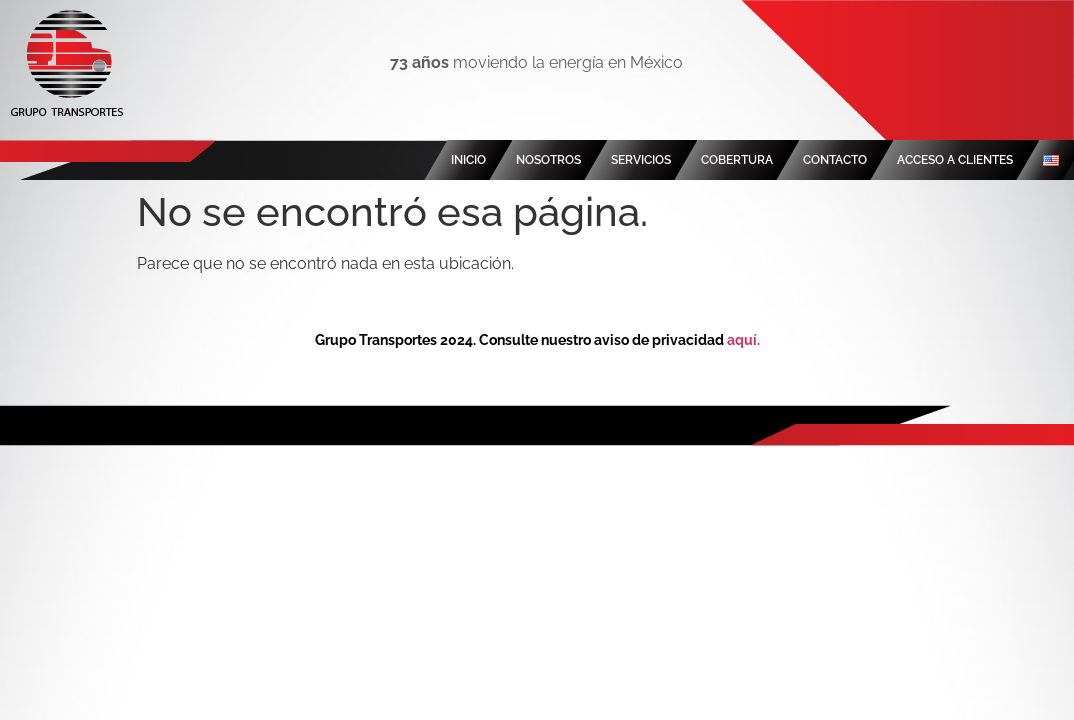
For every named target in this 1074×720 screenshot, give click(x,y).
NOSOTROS (548, 160)
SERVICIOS (641, 160)
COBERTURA (737, 160)
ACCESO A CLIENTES (955, 160)
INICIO (468, 160)
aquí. (743, 340)
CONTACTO (835, 160)
